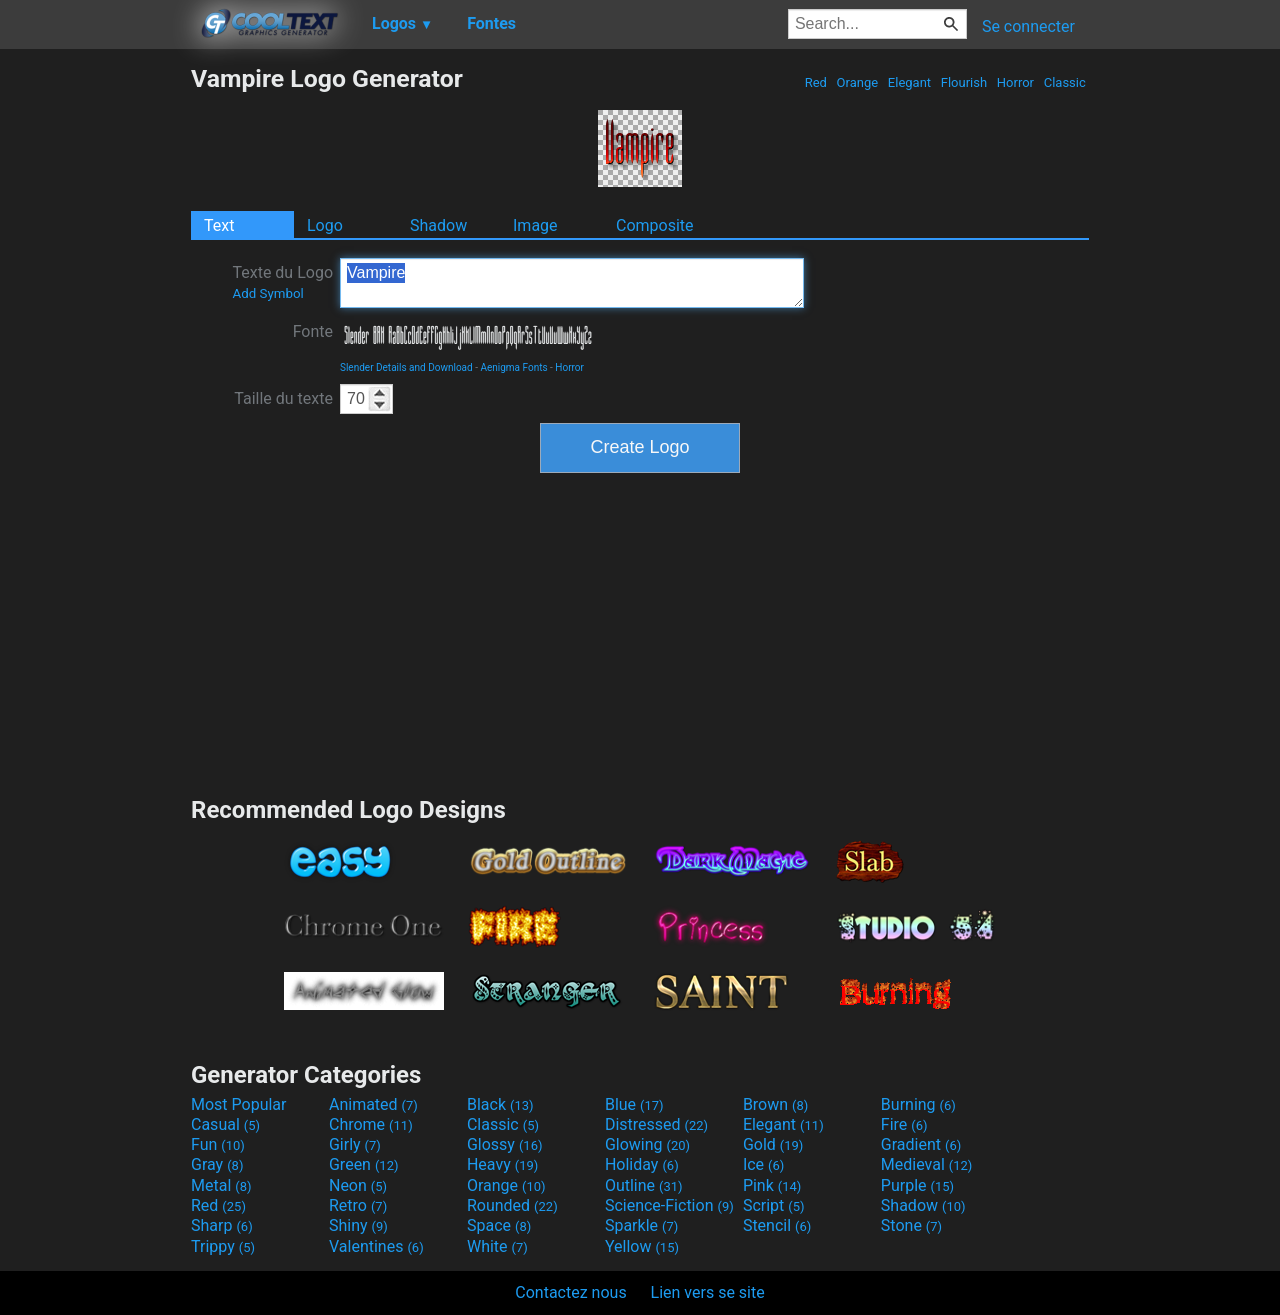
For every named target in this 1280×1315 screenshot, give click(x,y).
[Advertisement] (95, 364)
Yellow (642, 1246)
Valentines (376, 1246)
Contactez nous (570, 1292)
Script (774, 1205)
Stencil (777, 1225)
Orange (857, 82)
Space (499, 1225)
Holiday (642, 1164)
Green (364, 1164)
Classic (1064, 82)
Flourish (964, 82)
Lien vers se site (708, 1292)
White (497, 1246)
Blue (634, 1104)
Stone (911, 1225)
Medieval (927, 1164)
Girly (355, 1144)
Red (815, 82)
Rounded (512, 1205)
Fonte (313, 331)
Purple (917, 1185)
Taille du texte (283, 398)
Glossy (505, 1144)
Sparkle (641, 1225)
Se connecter (1028, 26)
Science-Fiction (669, 1205)
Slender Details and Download (406, 367)
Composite (655, 225)
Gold (773, 1144)
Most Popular (239, 1104)
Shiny (358, 1225)
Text (219, 225)
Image (535, 225)
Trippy (223, 1246)
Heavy (502, 1164)
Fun (218, 1144)
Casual (225, 1124)
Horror (1016, 82)
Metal (221, 1185)
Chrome (371, 1124)
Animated (373, 1104)
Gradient (921, 1144)
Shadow (438, 225)
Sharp (222, 1225)
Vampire (572, 283)
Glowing (647, 1144)
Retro (358, 1205)
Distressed (656, 1124)
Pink (772, 1185)
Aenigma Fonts (513, 367)
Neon (358, 1185)
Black (500, 1104)
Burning (918, 1104)
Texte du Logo (282, 282)
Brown (775, 1104)
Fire (904, 1124)
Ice (763, 1164)
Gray (217, 1164)
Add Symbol (267, 293)
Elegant (910, 82)
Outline (644, 1185)
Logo (325, 225)
